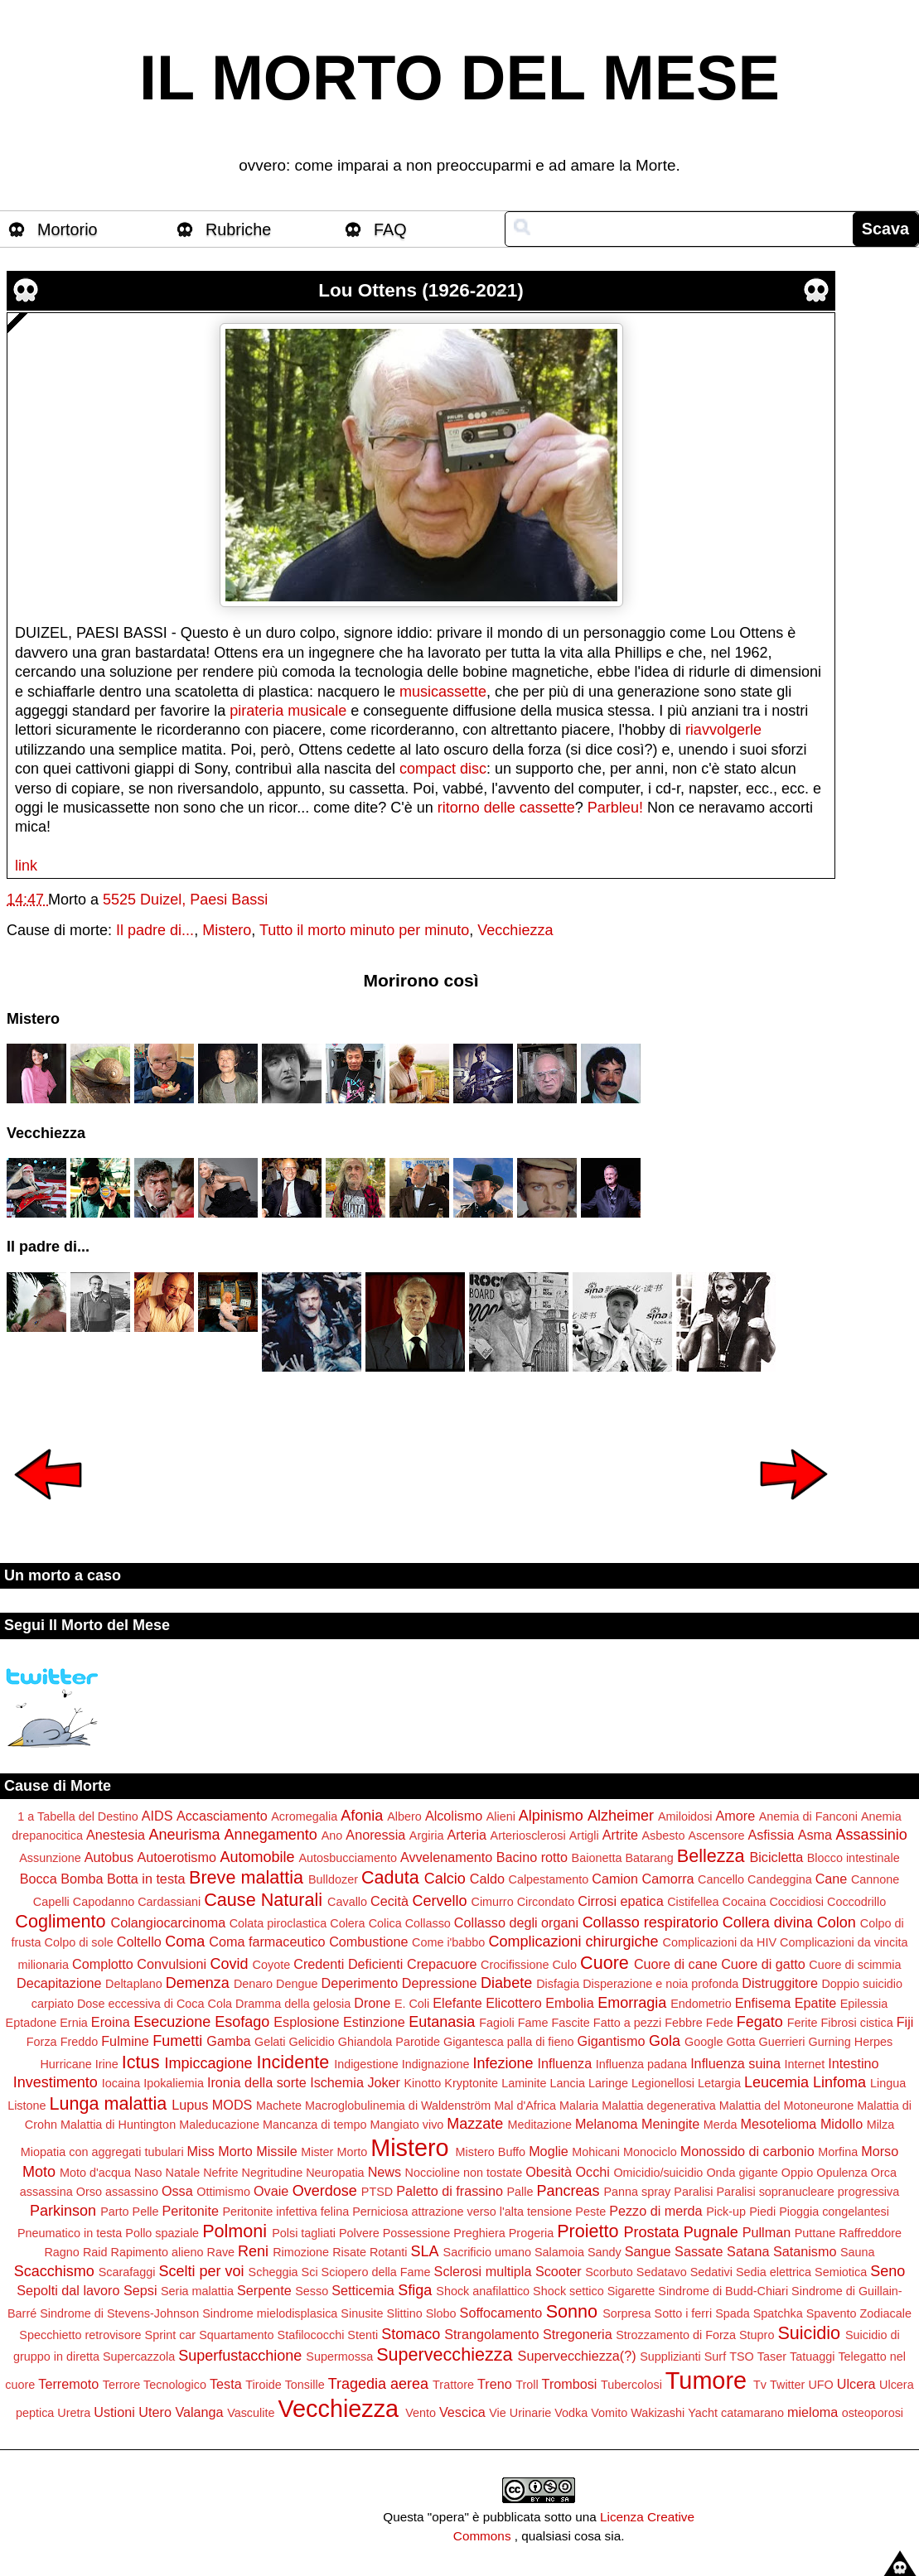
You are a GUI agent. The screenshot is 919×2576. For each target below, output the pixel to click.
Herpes (873, 2041)
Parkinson (63, 2210)
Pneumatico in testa (69, 2233)
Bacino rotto (532, 1857)
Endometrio (701, 2003)
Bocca (38, 1878)
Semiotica (841, 2272)
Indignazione (436, 2064)
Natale (183, 2172)
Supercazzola (139, 2356)
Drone (372, 2002)
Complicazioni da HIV (720, 1942)
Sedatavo (661, 2272)
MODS (232, 2104)
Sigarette (631, 2291)
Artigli (584, 1835)
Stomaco (410, 2334)
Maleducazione (219, 2124)
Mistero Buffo (491, 2152)
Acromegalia (304, 1816)
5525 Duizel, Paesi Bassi (185, 899)
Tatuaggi (812, 2356)
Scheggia (273, 2272)
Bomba (81, 1878)
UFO (820, 2384)
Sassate (699, 2251)
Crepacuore (442, 1963)
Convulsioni (171, 1963)
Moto (39, 2172)
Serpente (264, 2290)
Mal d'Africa (525, 2105)
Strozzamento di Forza (676, 2335)
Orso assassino (117, 2191)
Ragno (61, 2252)
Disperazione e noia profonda (660, 1983)
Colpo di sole (79, 1942)
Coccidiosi (796, 1901)
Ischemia (337, 2082)
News (384, 2171)
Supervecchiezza (444, 2354)
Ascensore (716, 1835)
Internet (805, 2064)
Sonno (571, 2311)
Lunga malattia (108, 2103)
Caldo (487, 1878)
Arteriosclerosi (528, 1835)
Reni (253, 2251)
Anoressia (375, 1834)
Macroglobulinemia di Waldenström (398, 2105)
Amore (736, 1815)
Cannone (875, 1879)
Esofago (242, 2022)
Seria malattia (197, 2291)
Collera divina (768, 1922)
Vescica (462, 2412)
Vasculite (250, 2412)
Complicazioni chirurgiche (573, 1941)
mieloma (812, 2412)
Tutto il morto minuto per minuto (364, 930)
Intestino (853, 2063)
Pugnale (711, 2232)
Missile (276, 2151)
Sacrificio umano (487, 2252)
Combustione (368, 1941)
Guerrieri (782, 2041)
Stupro (756, 2335)
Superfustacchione (240, 2355)
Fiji (905, 2021)
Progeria (531, 2233)
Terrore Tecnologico (154, 2384)
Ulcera (856, 2383)
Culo (564, 1964)
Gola (664, 2041)
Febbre (684, 2022)
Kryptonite (471, 2083)
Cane (831, 1878)
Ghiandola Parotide (389, 2041)
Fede (719, 2022)
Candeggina (779, 1879)
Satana (748, 2251)
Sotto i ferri (684, 2313)
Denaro (253, 1983)
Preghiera (479, 2233)
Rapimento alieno (156, 2252)
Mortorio (67, 229)
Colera (347, 1923)
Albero (404, 1816)
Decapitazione (59, 1982)
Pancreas (567, 2191)
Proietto (587, 2231)
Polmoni (234, 2231)
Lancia (567, 2083)
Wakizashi (657, 2412)
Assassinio (871, 1834)
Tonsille (305, 2384)
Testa (226, 2383)
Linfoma (839, 2082)
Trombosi (569, 2383)
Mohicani (596, 2152)
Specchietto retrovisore (80, 2335)
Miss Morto (220, 2151)
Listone (26, 2105)
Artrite (620, 1834)
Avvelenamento (446, 1857)
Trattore (453, 2384)
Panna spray (636, 2191)
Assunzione (49, 1857)
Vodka (571, 2412)
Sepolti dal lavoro (68, 2290)
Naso (148, 2172)
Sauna (857, 2252)
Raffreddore (870, 2233)
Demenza (198, 1983)
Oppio (797, 2172)
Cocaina (745, 1901)
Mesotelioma (779, 2123)
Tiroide (263, 2384)
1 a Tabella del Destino (77, 1816)
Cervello (439, 1901)
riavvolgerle (723, 729)
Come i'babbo (448, 1942)
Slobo (441, 2313)
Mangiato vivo (407, 2124)
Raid (95, 2252)
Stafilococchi (311, 2335)
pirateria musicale (288, 710)
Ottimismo (223, 2191)
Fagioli (496, 2022)
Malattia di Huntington (118, 2124)
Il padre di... (155, 930)
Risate (349, 2252)
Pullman (766, 2232)
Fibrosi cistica (857, 2022)
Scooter (558, 2271)
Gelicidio (312, 2041)
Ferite (802, 2022)
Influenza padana (641, 2064)
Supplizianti (670, 2356)
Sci (310, 2272)
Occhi (593, 2171)
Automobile (257, 1857)
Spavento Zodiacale (859, 2313)
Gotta (740, 2041)
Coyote (272, 1964)
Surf (715, 2356)
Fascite (570, 2022)
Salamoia (559, 2252)
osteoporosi (872, 2412)
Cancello (721, 1879)
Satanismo (804, 2251)
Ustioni (114, 2412)
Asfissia (770, 1834)
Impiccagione (208, 2063)
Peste (590, 2211)
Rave (220, 2252)
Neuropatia (335, 2172)
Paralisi (693, 2191)
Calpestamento (549, 1879)
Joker (383, 2082)
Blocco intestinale (853, 1857)
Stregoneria (577, 2334)
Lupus (190, 2104)
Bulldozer (333, 1879)
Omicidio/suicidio (658, 2172)
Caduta (390, 1877)
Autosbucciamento (348, 1857)
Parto (114, 2211)
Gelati (270, 2041)
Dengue (296, 1983)
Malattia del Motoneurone (786, 2105)
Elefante (457, 2002)
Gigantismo (612, 2040)
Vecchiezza (515, 930)
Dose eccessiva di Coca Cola (154, 2003)
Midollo (841, 2123)
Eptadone (31, 2022)
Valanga (199, 2412)
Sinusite (362, 2313)
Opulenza (842, 2172)
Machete (279, 2105)
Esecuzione (171, 2022)
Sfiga (415, 2290)
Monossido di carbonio (747, 2151)
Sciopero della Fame (376, 2272)
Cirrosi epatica (620, 1900)
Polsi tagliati (304, 2233)
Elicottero (513, 2002)
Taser (771, 2356)
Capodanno (103, 1901)
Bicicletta (776, 1857)
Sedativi (711, 2272)
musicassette (442, 691)
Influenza (564, 2063)
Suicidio (808, 2333)
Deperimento (360, 1982)
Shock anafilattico (483, 2291)
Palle (519, 2191)
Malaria (578, 2105)
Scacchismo (54, 2271)
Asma (815, 1834)
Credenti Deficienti (348, 1963)
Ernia (74, 2022)
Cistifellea (692, 1901)
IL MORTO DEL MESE (459, 78)
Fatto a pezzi (627, 2022)
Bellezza (711, 1855)
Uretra (73, 2412)
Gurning (830, 2041)
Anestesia (115, 1834)
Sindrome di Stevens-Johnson (119, 2313)
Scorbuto (609, 2272)
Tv (760, 2384)
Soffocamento (501, 2312)
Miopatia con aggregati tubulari (102, 2152)
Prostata (652, 2232)
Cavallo (347, 1901)
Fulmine (125, 2040)
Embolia (569, 2002)
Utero (155, 2412)
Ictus (141, 2062)
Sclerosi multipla (483, 2271)
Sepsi (140, 2290)
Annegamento (271, 1834)
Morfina (838, 2152)
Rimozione (301, 2252)
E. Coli (411, 2003)
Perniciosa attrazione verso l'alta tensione (462, 2211)
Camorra (668, 1878)
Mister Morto (334, 2152)
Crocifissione (515, 1964)
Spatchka (778, 2313)
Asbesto (662, 1835)
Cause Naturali (263, 1899)
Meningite (670, 2123)
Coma (185, 1941)
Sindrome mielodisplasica (269, 2313)
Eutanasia (442, 2022)
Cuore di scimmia (855, 1964)
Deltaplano (133, 1983)
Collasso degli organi (516, 1922)
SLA (425, 2251)
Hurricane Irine (79, 2064)
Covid (229, 1964)
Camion (615, 1878)
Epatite (815, 2002)
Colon (836, 1922)
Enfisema (763, 2002)
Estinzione (374, 2021)
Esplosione (306, 2021)
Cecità (389, 1900)
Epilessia (864, 2003)
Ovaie (271, 2190)
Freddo (79, 2041)
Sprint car (170, 2335)
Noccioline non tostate (464, 2172)
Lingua (888, 2083)
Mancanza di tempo (315, 2124)
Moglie (548, 2151)
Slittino (405, 2313)
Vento (420, 2412)
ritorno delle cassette (506, 807)
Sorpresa (626, 2313)
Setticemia (362, 2290)
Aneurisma (184, 1834)
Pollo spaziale (162, 2233)
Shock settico (568, 2291)
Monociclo (650, 2152)
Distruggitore (780, 1982)
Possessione (417, 2233)
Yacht (703, 2412)
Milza (881, 2124)
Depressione (439, 1982)
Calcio (445, 1878)
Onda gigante (741, 2172)
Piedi (762, 2211)
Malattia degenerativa (659, 2105)
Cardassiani (169, 1901)
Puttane (815, 2233)
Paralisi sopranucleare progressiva (807, 2191)
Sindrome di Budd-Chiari (723, 2291)
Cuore (604, 1962)
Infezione (502, 2063)
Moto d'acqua (95, 2172)
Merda (721, 2124)
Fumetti (177, 2041)
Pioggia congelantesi (834, 2211)
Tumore (706, 2380)
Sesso (311, 2291)
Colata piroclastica (278, 1923)
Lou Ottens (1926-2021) (421, 290)
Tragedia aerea (378, 2384)
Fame (533, 2022)
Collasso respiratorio (650, 1922)
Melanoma (606, 2123)
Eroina (110, 2021)
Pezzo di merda (655, 2210)
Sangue (648, 2251)
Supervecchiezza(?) (577, 2355)
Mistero (226, 930)
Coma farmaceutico (267, 1941)
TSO (741, 2356)
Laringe (608, 2083)
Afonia (362, 1815)
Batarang (649, 1857)
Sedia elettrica (773, 2272)
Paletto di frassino (449, 2190)
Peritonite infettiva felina (285, 2211)
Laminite (523, 2083)
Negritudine (272, 2172)
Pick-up (726, 2211)
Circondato (546, 1901)
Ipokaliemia (173, 2083)
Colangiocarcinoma (168, 1922)
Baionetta (597, 1857)
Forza (42, 2041)
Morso (879, 2151)
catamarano (752, 2412)
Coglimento (60, 1921)
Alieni (500, 1816)
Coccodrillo (856, 1901)
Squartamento (236, 2335)
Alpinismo (551, 1815)
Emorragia (631, 2003)
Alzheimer (621, 1815)
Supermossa (339, 2356)
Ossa (177, 2190)
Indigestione (366, 2064)
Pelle (146, 2211)
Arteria (466, 1834)
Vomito (609, 2412)
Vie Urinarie (520, 2412)
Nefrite (220, 2172)
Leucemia (776, 2082)
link (26, 865)
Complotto (102, 1963)
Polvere (359, 2233)
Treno (494, 2383)
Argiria (426, 1835)
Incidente (293, 2062)
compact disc (442, 768)
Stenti (362, 2335)
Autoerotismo (177, 1857)
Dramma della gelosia (293, 2003)
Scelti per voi (201, 2271)
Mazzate (475, 2123)
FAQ (390, 229)
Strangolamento (491, 2334)
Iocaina (121, 2083)
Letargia (719, 2083)
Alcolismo (453, 1815)
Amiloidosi (685, 1816)
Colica (385, 1923)
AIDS (157, 1815)
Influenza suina (735, 2063)
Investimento (55, 2082)
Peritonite (190, 2210)
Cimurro (492, 1901)
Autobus (109, 1857)
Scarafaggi (127, 2272)
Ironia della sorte (257, 2082)
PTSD (377, 2191)
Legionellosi (662, 2083)
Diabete (506, 1983)
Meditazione (539, 2124)
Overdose (325, 2191)
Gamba (228, 2040)
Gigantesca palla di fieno (508, 2041)
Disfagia (557, 1983)
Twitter (787, 2384)
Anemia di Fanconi (808, 1816)
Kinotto (423, 2083)
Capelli (51, 1901)
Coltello (139, 1941)
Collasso (428, 1923)
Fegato (760, 2022)
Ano (332, 1835)
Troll (526, 2384)
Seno (887, 2271)
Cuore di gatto (763, 1963)
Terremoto (68, 2383)
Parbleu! (615, 807)
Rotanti (389, 2252)
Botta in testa (146, 1878)
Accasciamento (222, 1815)
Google (703, 2041)
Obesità (548, 2171)
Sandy (605, 2252)
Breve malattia (246, 1877)
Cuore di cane (676, 1963)
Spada (732, 2313)
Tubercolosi (631, 2384)
